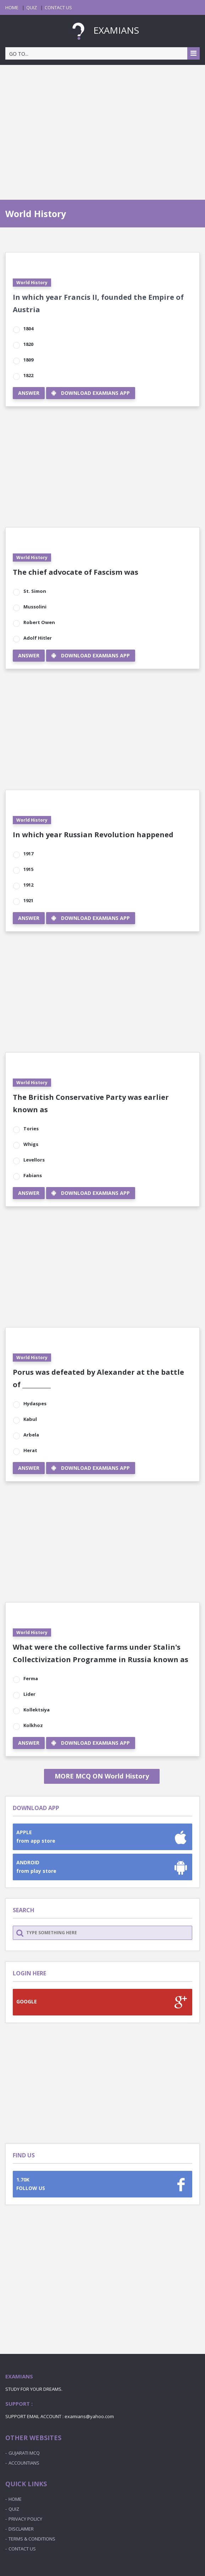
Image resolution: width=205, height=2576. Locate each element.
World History (32, 283)
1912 (28, 885)
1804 (28, 328)
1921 (28, 900)
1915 (28, 869)
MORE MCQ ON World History (102, 1776)
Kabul (30, 1419)
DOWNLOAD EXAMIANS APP (90, 393)
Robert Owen (39, 622)
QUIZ (31, 7)
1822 (28, 375)
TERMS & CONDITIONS (32, 2539)
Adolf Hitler (37, 638)
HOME (11, 7)
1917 (28, 853)
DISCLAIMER (21, 2529)
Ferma (30, 1678)
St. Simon (34, 591)
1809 (28, 360)
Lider (29, 1694)
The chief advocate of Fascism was (75, 572)
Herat (30, 1450)
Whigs (30, 1144)
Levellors (34, 1160)
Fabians (32, 1175)
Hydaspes (34, 1403)
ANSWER (28, 393)
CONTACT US (58, 7)
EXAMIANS (102, 30)
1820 (28, 344)
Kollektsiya (36, 1709)
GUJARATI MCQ (24, 2453)
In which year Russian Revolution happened (93, 834)
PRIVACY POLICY (25, 2519)
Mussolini (34, 606)
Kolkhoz (33, 1725)
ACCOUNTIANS (24, 2463)
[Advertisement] (102, 125)
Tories (31, 1128)
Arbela (31, 1435)
